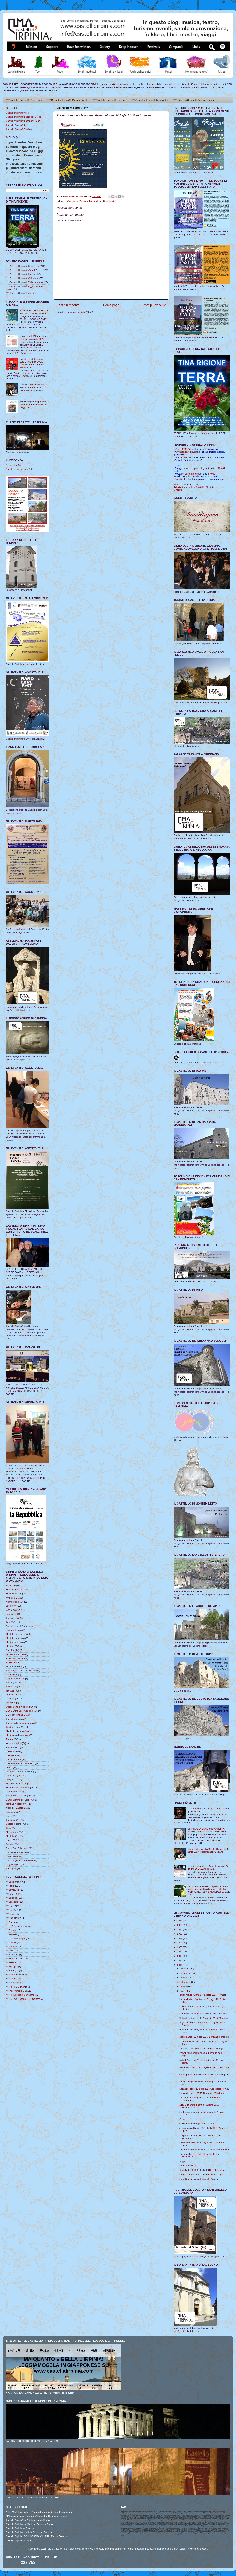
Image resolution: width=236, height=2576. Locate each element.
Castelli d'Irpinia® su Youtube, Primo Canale (28, 2520)
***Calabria (11, 1898)
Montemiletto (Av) (15, 1642)
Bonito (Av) (11, 1816)
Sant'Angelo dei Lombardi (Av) (21, 1670)
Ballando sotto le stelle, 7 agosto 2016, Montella (203, 2018)
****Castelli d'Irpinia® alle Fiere (21, 293)
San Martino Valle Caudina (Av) (22, 1711)
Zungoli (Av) (12, 1694)
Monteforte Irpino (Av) (17, 1634)
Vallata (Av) (12, 1674)
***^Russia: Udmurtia (16, 1986)
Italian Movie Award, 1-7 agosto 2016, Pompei (202, 1995)
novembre (185, 1973)
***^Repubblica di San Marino (21, 1995)
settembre (185, 1982)
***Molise (10, 1950)
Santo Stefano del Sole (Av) (20, 1800)
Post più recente (68, 305)
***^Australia (12, 1954)
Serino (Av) (11, 1682)
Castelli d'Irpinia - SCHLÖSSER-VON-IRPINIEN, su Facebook (37, 2536)
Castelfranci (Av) (14, 1719)
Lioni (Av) (11, 1702)
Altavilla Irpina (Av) (15, 1658)
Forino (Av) (11, 1767)
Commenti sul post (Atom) (80, 312)
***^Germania (13, 1982)
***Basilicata (12, 1902)
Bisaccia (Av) (12, 1698)
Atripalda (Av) (109, 201)
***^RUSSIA (12, 1962)
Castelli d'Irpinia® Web (17, 113)
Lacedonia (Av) (13, 1775)
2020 (180, 1947)
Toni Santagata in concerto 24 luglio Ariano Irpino (204, 2149)
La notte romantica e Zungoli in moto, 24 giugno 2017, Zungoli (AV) (207, 1867)
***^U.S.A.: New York (16, 1926)
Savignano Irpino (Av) (17, 1715)
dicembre (185, 1968)
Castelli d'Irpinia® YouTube (19, 129)
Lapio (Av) (11, 1606)
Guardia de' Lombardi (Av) (19, 1771)
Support (183, 2161)
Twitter (191, 479)
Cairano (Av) (12, 1751)
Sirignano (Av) (13, 1864)
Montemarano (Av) (15, 1654)
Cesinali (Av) (12, 1618)
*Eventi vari (11, 465)
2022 (180, 1938)
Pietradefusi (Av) (14, 1791)
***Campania (71, 201)
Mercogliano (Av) (14, 1589)
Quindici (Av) (12, 1844)
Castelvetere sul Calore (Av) (20, 1763)
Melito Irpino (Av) (14, 1832)
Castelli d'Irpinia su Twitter (19, 2540)
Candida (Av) (12, 1650)
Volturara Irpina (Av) (16, 1743)
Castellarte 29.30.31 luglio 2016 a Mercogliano (202, 2170)
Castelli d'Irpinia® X (16, 125)
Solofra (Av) (12, 1686)
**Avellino (11, 1585)
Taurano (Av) (12, 1690)
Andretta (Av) (12, 1747)
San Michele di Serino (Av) (19, 1626)
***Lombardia (12, 1890)
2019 (180, 1951)
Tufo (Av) (10, 1622)
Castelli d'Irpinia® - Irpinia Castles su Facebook (30, 2532)
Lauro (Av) (11, 1614)
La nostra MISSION (189, 2165)
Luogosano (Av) (14, 1779)
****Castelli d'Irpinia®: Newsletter (149, 100)
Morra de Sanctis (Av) (17, 1783)
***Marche (11, 1942)
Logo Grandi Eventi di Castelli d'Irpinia (198, 2179)
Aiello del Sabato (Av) (17, 1808)
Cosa (182, 2119)
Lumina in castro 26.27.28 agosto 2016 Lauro (202, 2093)
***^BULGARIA (13, 1918)
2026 (180, 1920)
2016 (180, 1965)
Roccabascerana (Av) (17, 1852)
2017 (180, 1960)
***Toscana (11, 1930)
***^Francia (11, 1978)
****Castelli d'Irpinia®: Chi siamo (24, 100)
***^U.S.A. (11, 1910)
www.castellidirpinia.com (186, 452)
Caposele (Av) (13, 1820)
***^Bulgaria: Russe (16, 1974)
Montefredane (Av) (15, 1638)
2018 (180, 1956)
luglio (183, 1991)
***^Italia (10, 1886)
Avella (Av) (11, 1662)
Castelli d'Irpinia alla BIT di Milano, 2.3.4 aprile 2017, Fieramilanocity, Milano (33, 387)
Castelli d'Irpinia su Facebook (21, 2528)
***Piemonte (12, 1946)
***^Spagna (12, 1966)
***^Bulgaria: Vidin (15, 1958)
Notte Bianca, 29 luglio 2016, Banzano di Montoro (204, 2037)
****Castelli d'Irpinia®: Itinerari (109, 100)
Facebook (180, 479)
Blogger (203, 2548)
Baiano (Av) (12, 1812)
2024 (180, 1929)
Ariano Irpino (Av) (15, 1602)
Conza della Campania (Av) (20, 1723)
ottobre (184, 1977)
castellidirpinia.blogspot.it (197, 468)
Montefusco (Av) (14, 1666)
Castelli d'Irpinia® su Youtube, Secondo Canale (30, 2524)
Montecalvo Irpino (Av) (17, 1735)
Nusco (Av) (11, 1840)
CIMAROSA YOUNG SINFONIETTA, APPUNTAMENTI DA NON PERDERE (206, 1830)
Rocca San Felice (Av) (17, 1848)
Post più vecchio (154, 305)
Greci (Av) (11, 1828)
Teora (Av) (11, 1868)
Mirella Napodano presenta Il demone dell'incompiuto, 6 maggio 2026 (34, 404)
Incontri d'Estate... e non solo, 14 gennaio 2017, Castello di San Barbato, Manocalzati (32, 363)
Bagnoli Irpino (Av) (15, 1678)
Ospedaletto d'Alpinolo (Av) (19, 1707)
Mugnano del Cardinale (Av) (20, 1787)
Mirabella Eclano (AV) (17, 1731)
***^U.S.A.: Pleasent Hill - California (24, 1999)
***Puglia (10, 1922)
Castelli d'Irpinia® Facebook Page (23, 121)
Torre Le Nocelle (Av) (16, 1804)
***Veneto (11, 1934)
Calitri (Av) (11, 1755)
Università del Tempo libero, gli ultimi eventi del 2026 (34, 337)
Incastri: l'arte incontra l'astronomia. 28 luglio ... (203, 2048)
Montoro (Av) (12, 1646)
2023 (180, 1934)
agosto (183, 1986)
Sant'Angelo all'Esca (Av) (18, 1795)
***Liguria (10, 1894)
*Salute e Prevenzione (90, 201)
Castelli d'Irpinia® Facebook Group (23, 117)
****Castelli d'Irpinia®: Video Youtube (194, 100)
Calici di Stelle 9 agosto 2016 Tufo (196, 2123)
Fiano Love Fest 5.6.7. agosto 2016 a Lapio (201, 2174)
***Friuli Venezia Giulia (17, 1991)
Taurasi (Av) (12, 1739)
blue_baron (180, 2548)
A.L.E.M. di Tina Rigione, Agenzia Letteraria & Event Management (39, 2512)
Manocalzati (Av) (14, 1593)
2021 (180, 1942)
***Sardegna (12, 1970)
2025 (180, 1925)
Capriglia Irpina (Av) (16, 1759)
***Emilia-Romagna (15, 1938)
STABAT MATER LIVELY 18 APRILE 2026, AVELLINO (34, 311)
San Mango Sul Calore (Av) (20, 1860)
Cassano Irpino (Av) (16, 1824)
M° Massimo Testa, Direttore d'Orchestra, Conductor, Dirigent (37, 2516)
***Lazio (10, 1914)
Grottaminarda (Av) (15, 1727)
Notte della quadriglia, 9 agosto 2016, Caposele (203, 2013)
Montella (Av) (12, 1836)
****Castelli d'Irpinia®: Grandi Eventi (67, 100)
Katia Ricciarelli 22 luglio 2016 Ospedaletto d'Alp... (204, 2089)
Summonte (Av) (14, 1630)
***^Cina (10, 1906)
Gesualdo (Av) (13, 1610)
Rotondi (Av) (12, 1856)
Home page (111, 305)
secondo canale (193, 473)
